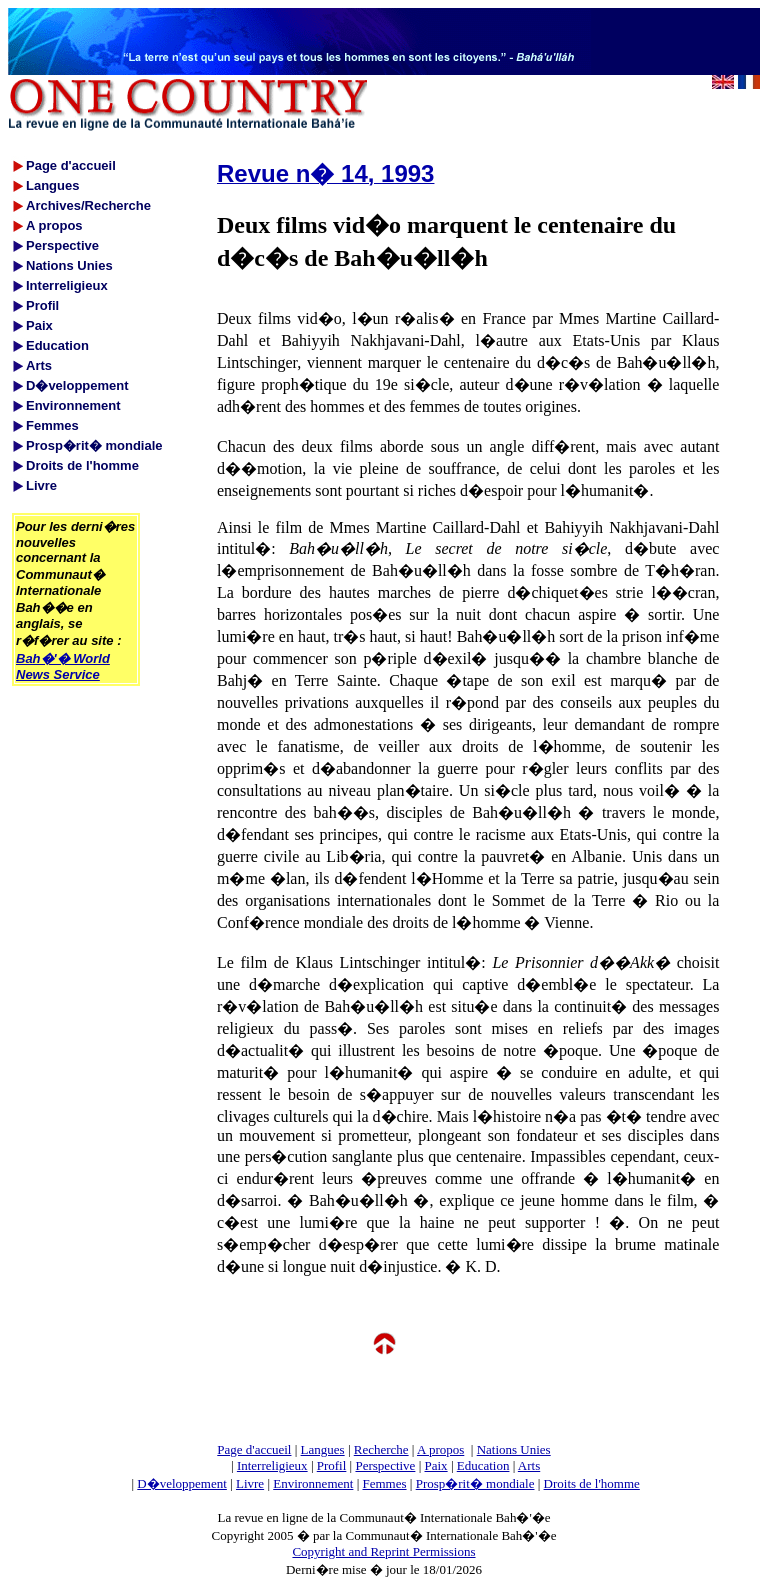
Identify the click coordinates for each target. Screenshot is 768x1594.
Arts (529, 1465)
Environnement (313, 1483)
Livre (250, 1483)
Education (483, 1465)
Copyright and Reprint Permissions (383, 1551)
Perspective (385, 1465)
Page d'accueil (254, 1449)
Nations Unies (514, 1449)
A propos (440, 1449)
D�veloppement (182, 1483)
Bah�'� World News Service (63, 666)
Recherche (381, 1449)
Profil (332, 1465)
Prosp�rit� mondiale (475, 1483)
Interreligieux (272, 1465)
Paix (436, 1465)
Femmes (385, 1483)
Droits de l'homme (592, 1483)
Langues (323, 1449)
